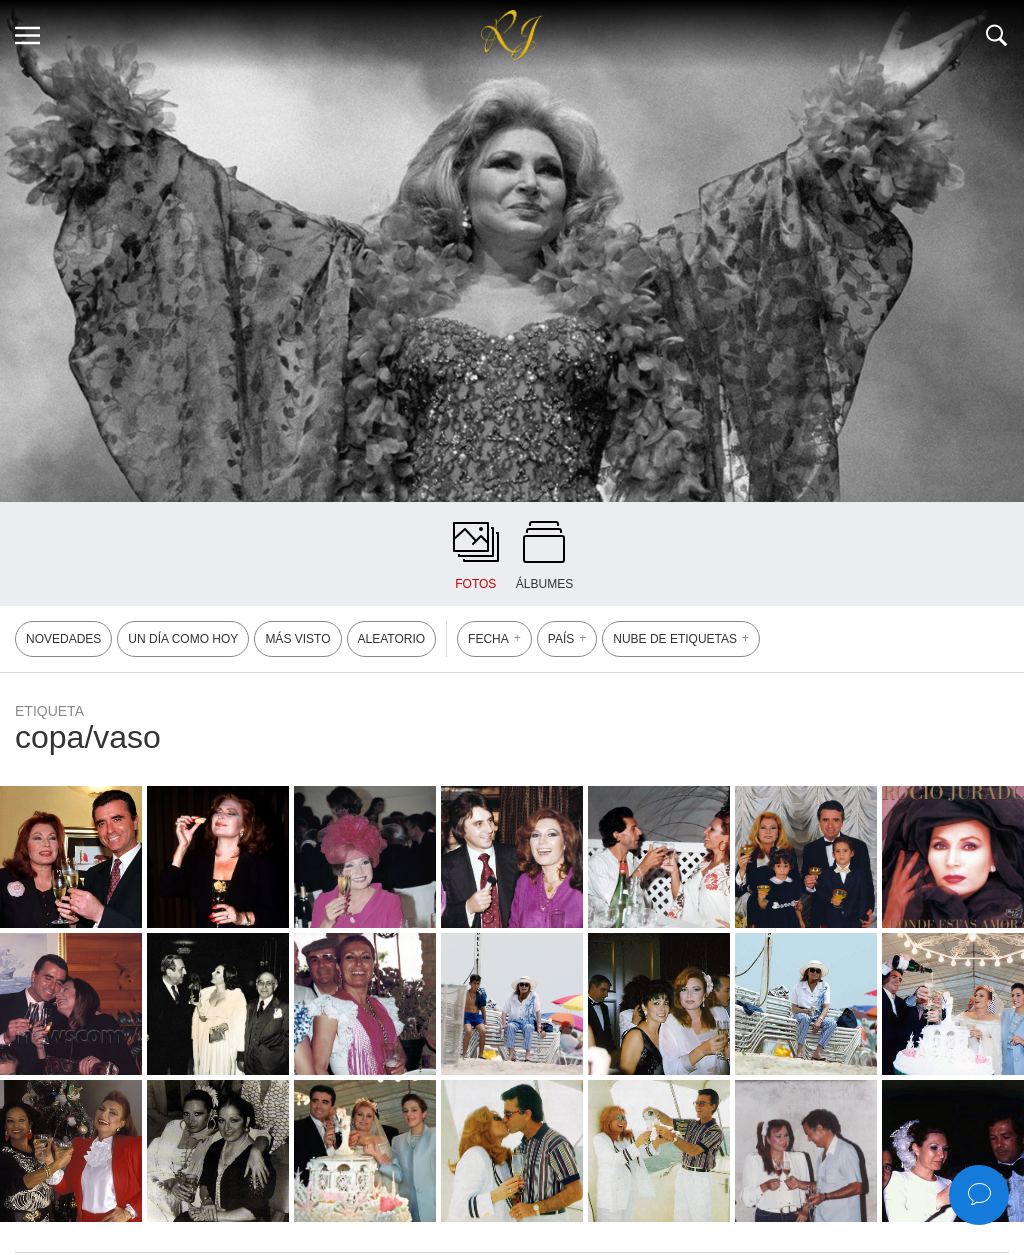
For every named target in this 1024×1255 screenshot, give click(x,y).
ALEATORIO (392, 639)
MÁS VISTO (297, 639)
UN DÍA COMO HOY (183, 639)
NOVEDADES (63, 639)
